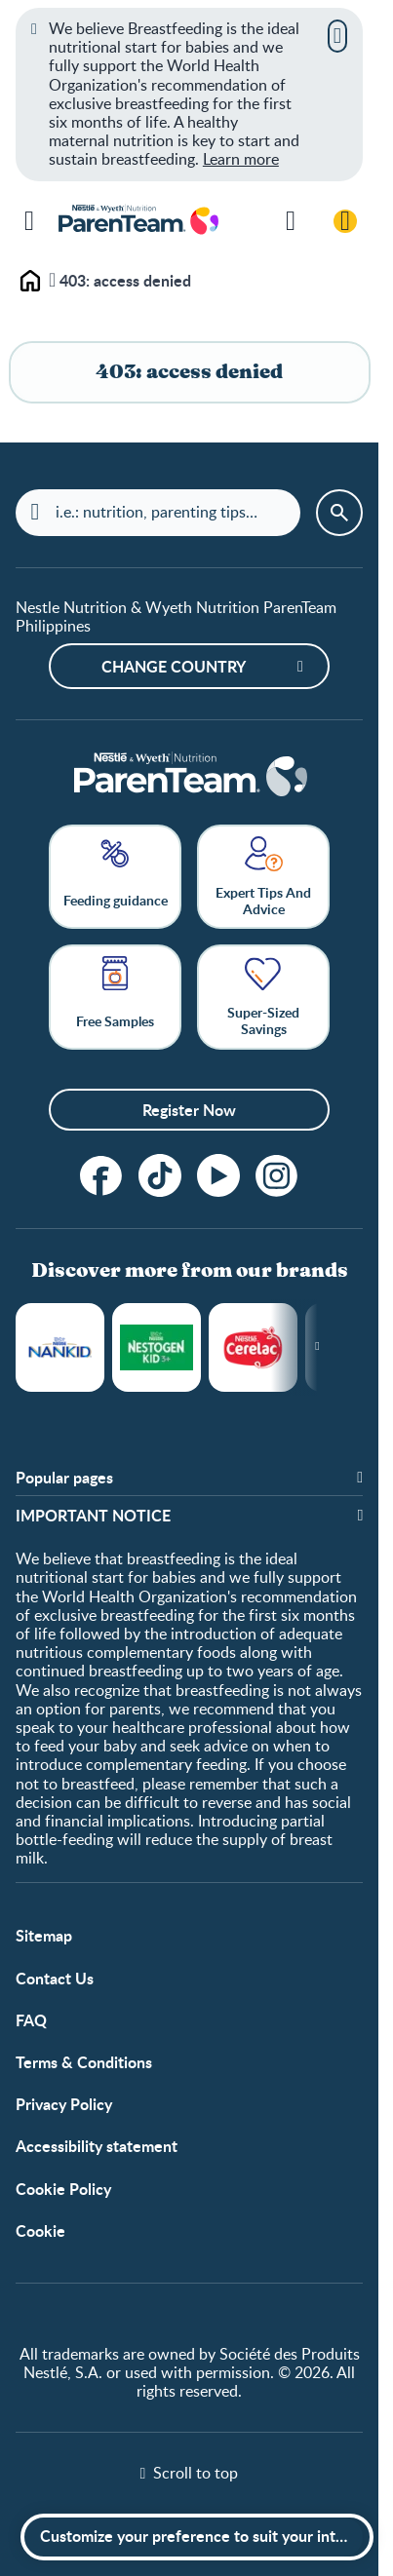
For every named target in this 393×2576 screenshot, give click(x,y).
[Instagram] (276, 1175)
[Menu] (29, 221)
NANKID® (60, 1347)
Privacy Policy (64, 2104)
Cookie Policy (63, 2188)
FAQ (31, 2020)
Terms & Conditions (84, 2062)
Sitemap (44, 1935)
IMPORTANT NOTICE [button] (93, 1515)
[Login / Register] (345, 221)
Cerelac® (253, 1347)
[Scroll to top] (189, 2473)
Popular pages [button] (64, 1477)
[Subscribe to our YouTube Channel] (218, 1175)
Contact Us (55, 1978)
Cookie (40, 2230)
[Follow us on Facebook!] (101, 1175)
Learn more (241, 159)
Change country (173, 666)
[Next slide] (317, 1347)
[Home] (189, 776)
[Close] (337, 36)
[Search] (290, 221)
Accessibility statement (96, 2145)
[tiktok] (159, 1175)
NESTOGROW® (156, 1347)
